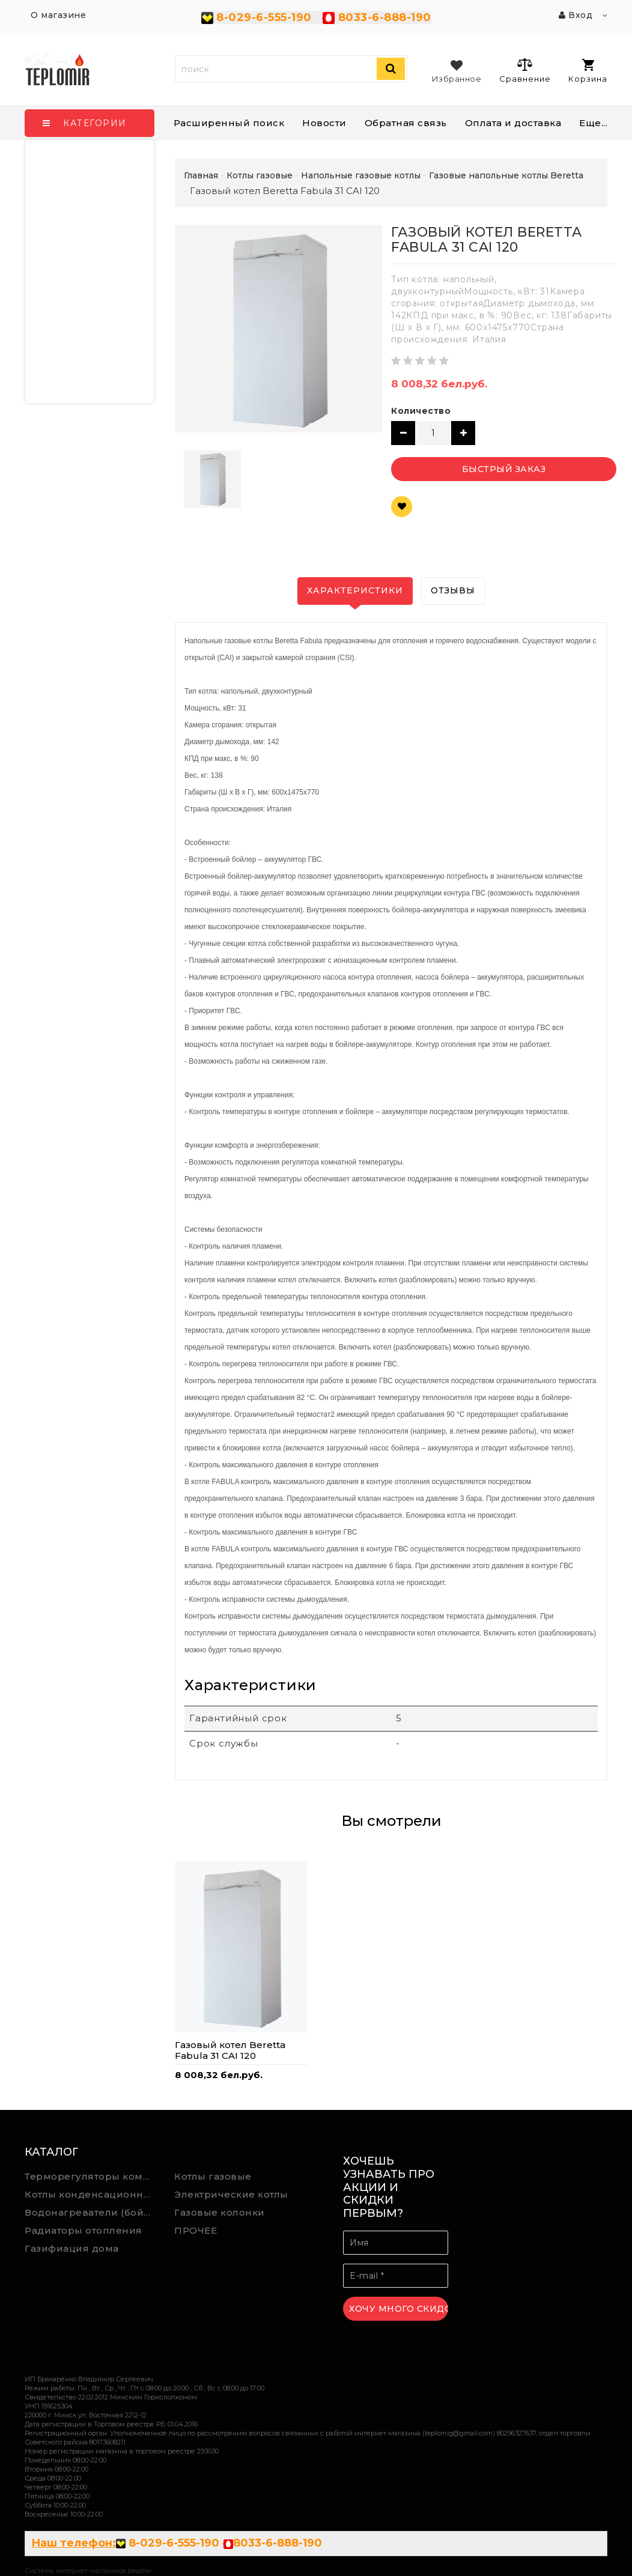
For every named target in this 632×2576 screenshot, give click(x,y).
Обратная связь (406, 123)
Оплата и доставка (513, 123)
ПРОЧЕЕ (195, 2230)
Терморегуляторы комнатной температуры (91, 2176)
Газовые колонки (219, 2212)
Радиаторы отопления (83, 2230)
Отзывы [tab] (453, 590)
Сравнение (524, 70)
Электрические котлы (231, 2194)
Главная (201, 175)
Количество (421, 410)
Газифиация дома (72, 2248)
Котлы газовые (213, 2176)
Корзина (587, 71)
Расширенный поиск (229, 123)
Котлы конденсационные (91, 2194)
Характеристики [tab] (355, 590)
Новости (324, 123)
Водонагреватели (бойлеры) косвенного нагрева (91, 2212)
